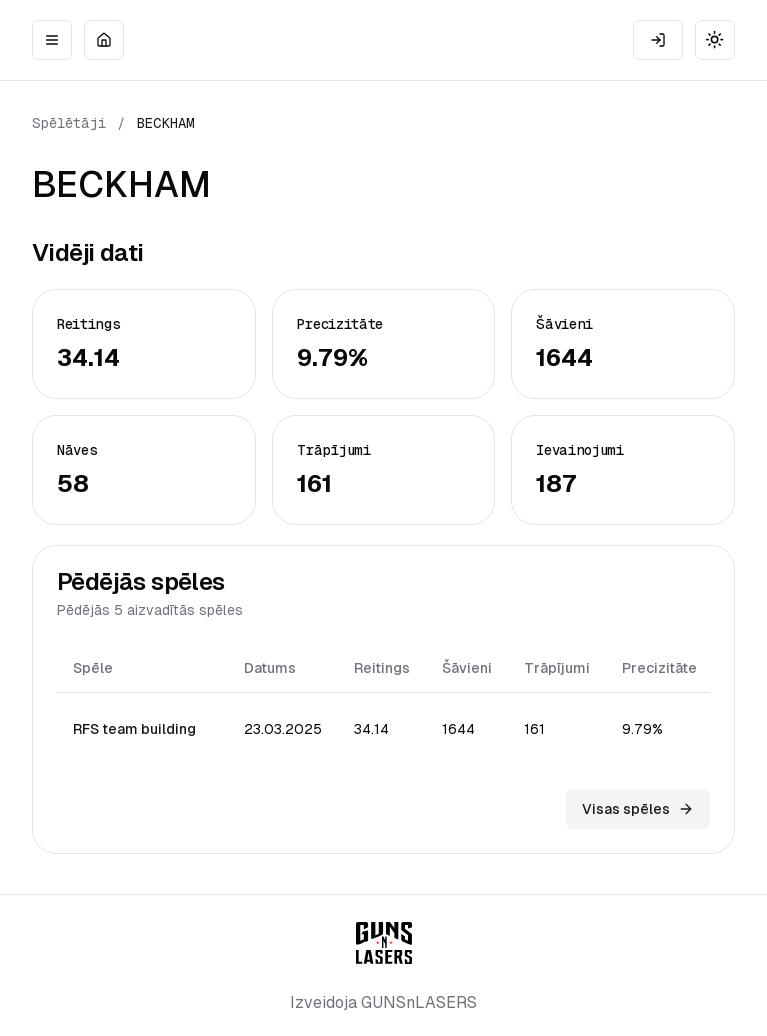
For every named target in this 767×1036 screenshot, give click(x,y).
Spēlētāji (69, 123)
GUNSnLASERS (419, 1002)
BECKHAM (166, 123)
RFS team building (134, 729)
